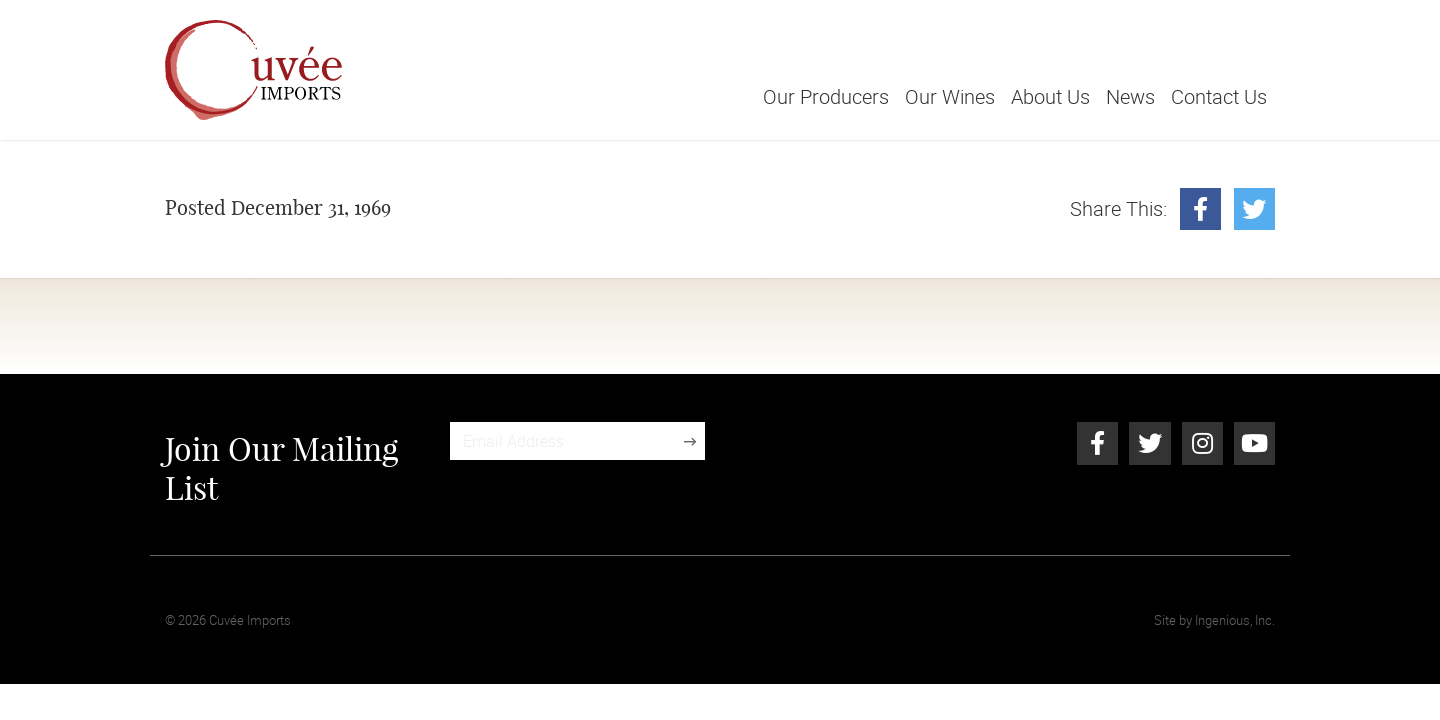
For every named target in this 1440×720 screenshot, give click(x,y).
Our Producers (826, 96)
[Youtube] (1254, 443)
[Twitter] (1254, 209)
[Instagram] (1202, 443)
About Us (1050, 96)
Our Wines (950, 96)
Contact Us (1219, 96)
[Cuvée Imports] (253, 70)
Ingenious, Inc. (1235, 620)
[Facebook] (1200, 209)
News (1130, 96)
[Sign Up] (690, 441)
